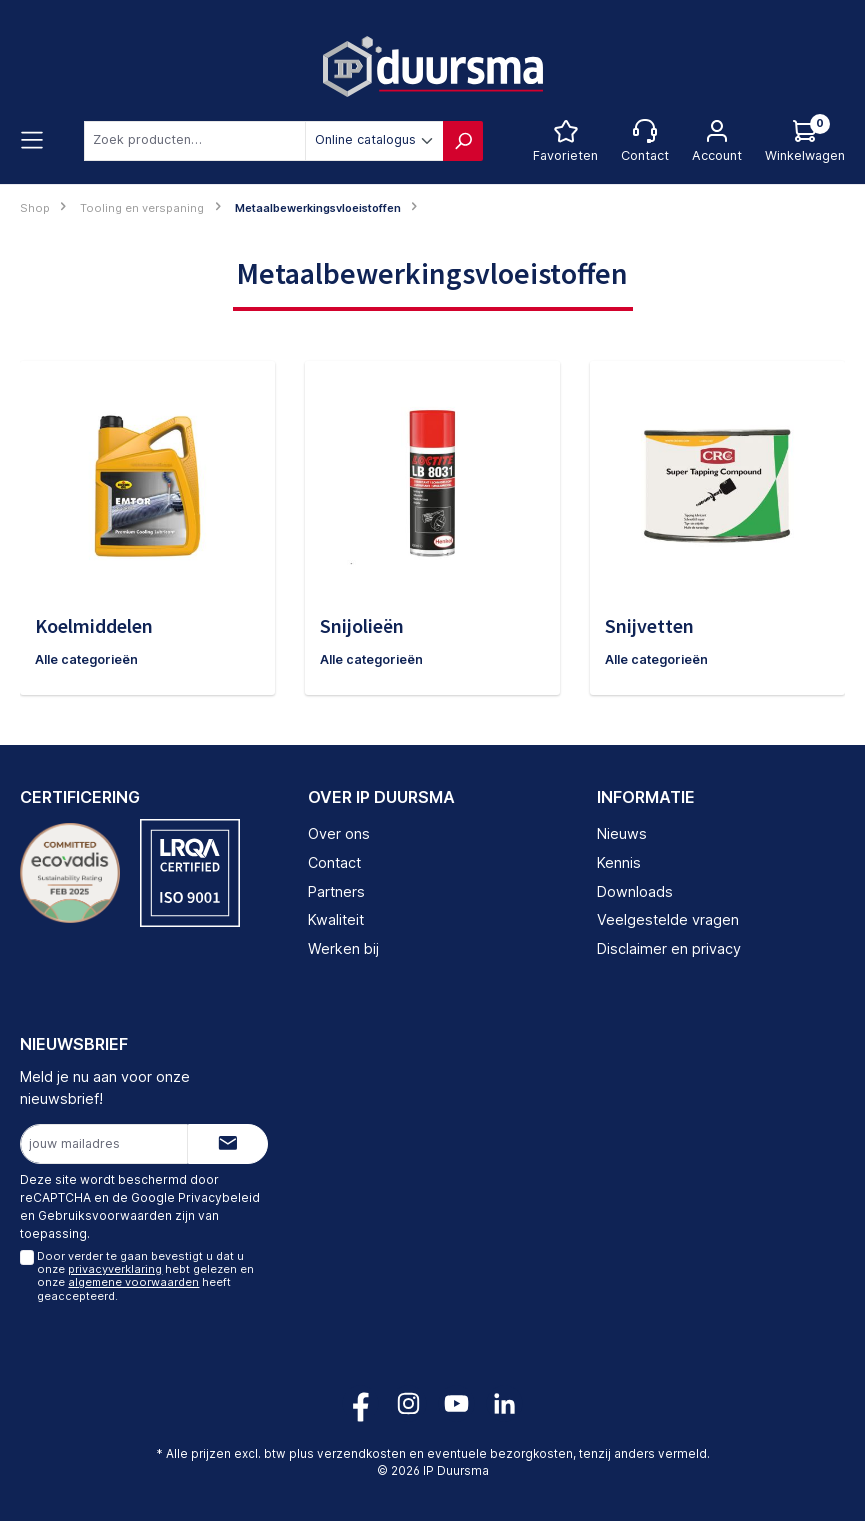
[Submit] (228, 1144)
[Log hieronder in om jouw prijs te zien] (805, 141)
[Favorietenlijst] (565, 141)
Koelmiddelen (94, 625)
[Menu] (32, 141)
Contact (334, 862)
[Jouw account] (717, 141)
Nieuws (622, 833)
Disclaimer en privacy (669, 948)
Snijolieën (362, 625)
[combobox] (195, 141)
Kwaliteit (336, 920)
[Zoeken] (463, 141)
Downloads (635, 891)
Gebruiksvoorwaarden (105, 1216)
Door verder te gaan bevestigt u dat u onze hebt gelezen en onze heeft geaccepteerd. (145, 1276)
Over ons (339, 833)
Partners (336, 891)
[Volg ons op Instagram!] (408, 1403)
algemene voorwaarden (133, 1283)
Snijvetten (649, 625)
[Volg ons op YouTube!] (456, 1403)
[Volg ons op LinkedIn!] (504, 1403)
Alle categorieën (87, 659)
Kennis (619, 862)
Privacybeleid (219, 1198)
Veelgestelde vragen (668, 920)
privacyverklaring (115, 1269)
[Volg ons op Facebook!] (360, 1403)
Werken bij (343, 948)
